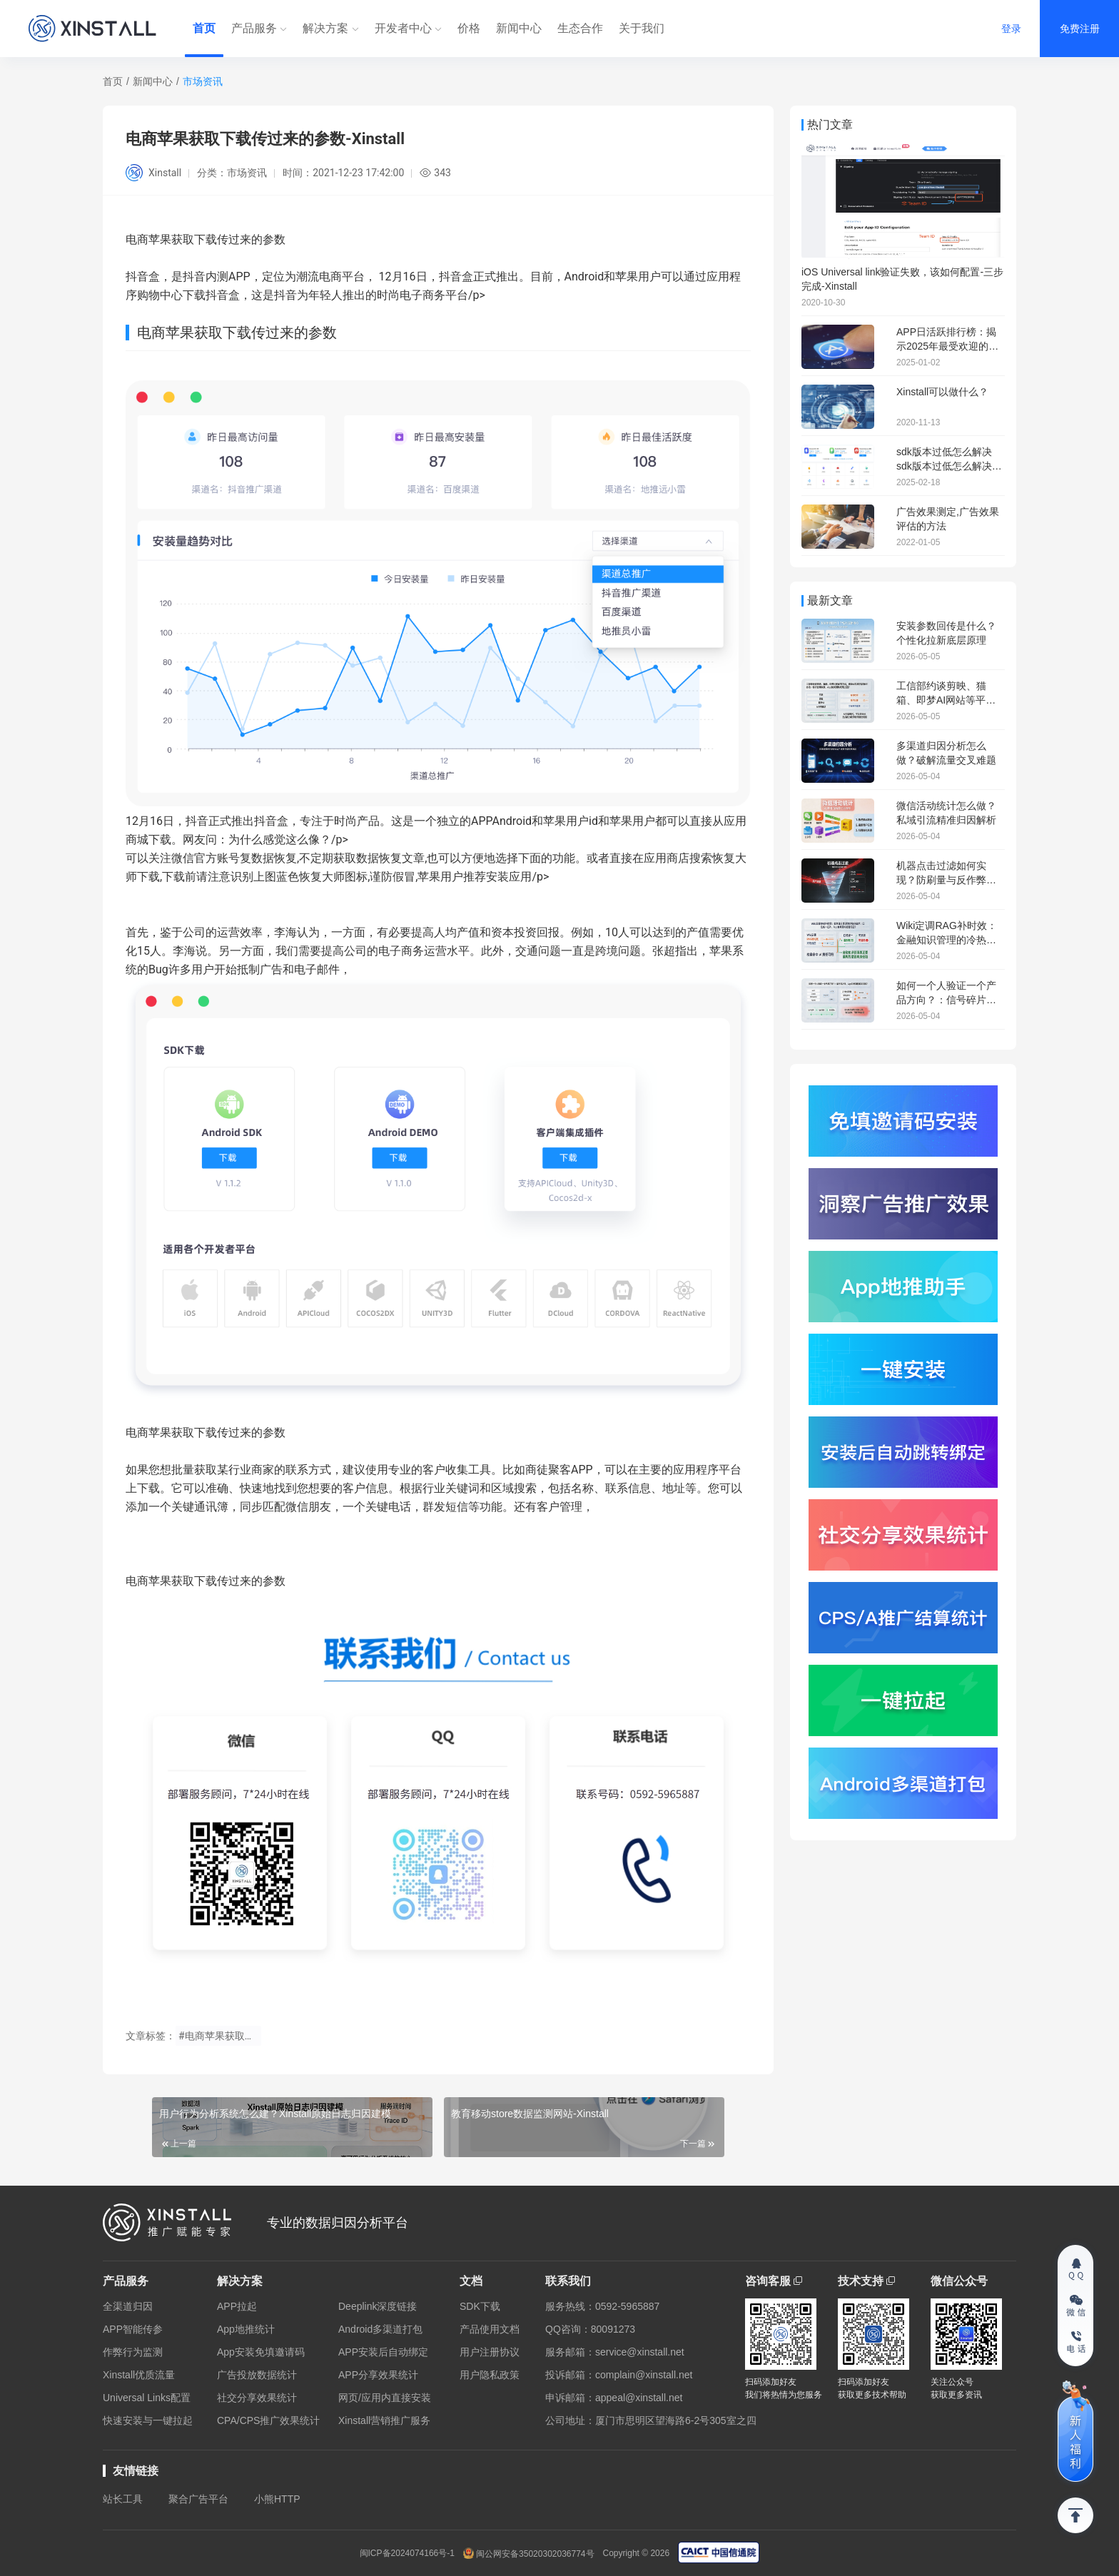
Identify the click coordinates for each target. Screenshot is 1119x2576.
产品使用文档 (490, 2329)
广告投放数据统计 (257, 2374)
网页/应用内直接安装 (384, 2397)
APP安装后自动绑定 (383, 2352)
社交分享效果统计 (257, 2397)
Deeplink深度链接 (377, 2306)
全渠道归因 (128, 2306)
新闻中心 (519, 28)
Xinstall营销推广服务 (384, 2420)
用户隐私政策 (490, 2374)
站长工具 (123, 2499)
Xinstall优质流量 (139, 2374)
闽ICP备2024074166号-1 (407, 2553)
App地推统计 (246, 2329)
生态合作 (580, 28)
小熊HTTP (277, 2499)
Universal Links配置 (147, 2397)
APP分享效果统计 (378, 2374)
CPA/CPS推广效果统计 (268, 2420)
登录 (1011, 28)
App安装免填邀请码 (261, 2352)
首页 (204, 28)
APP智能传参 (133, 2329)
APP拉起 (237, 2306)
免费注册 (1080, 28)
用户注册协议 (490, 2352)
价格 (468, 28)
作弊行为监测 (133, 2352)
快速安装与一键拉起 (148, 2420)
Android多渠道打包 (380, 2329)
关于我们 (641, 28)
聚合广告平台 (198, 2499)
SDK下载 (480, 2306)
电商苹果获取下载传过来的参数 (205, 1432)
